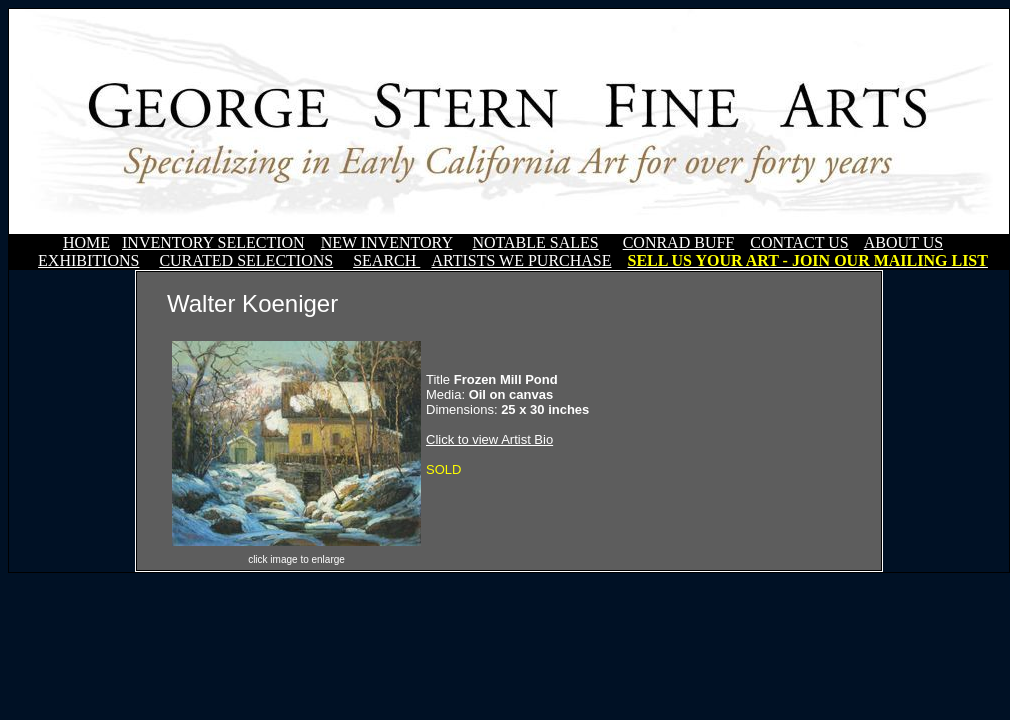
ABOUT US (903, 242)
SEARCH (386, 260)
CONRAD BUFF (679, 242)
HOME (86, 242)
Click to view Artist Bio (489, 439)
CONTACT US (799, 242)
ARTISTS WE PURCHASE (521, 260)
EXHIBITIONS (88, 260)
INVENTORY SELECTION (213, 242)
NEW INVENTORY (387, 242)
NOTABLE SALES (535, 242)
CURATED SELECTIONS (246, 260)
